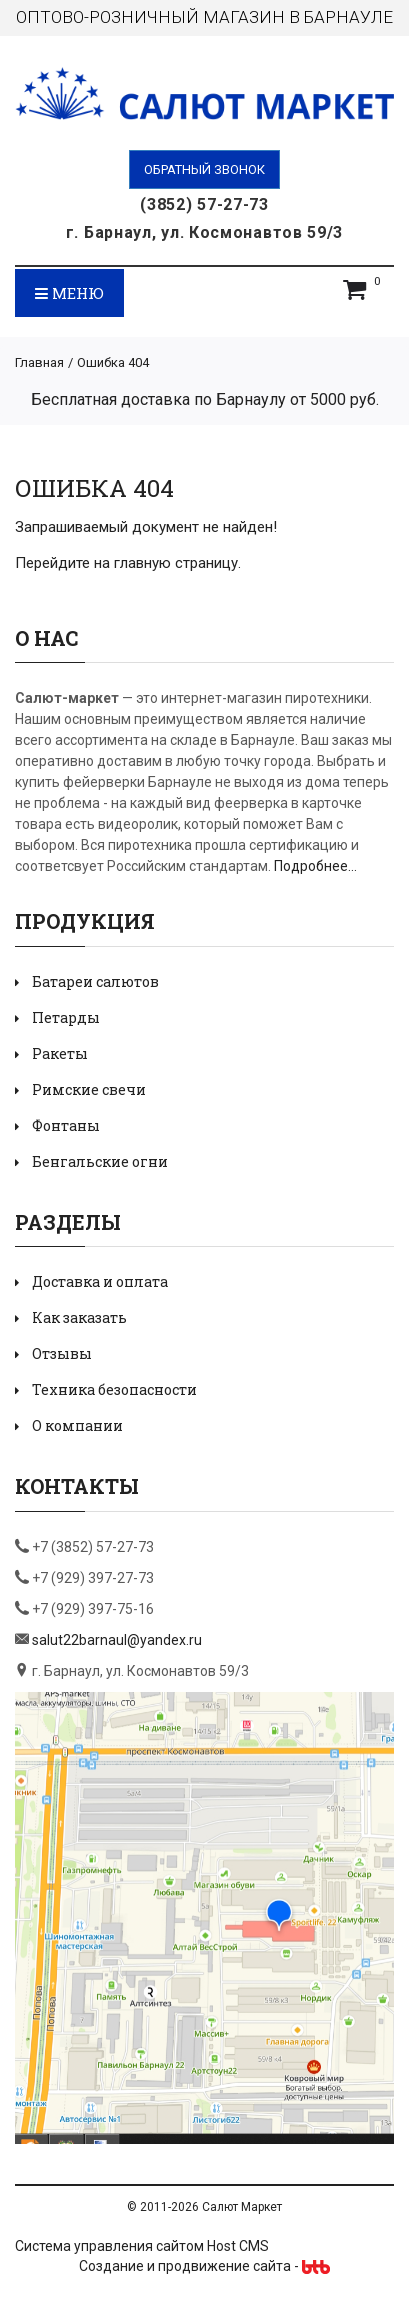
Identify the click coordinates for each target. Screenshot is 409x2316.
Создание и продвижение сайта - (204, 2266)
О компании (77, 1425)
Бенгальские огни (100, 1161)
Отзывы (62, 1353)
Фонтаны (66, 1125)
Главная (39, 362)
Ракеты (60, 1053)
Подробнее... (315, 866)
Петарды (66, 1017)
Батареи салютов (95, 981)
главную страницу (176, 563)
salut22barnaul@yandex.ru (117, 1640)
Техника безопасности (114, 1389)
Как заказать (79, 1317)
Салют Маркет (242, 2207)
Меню (69, 293)
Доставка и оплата (100, 1281)
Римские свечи (89, 1089)
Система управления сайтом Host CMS (142, 2246)
